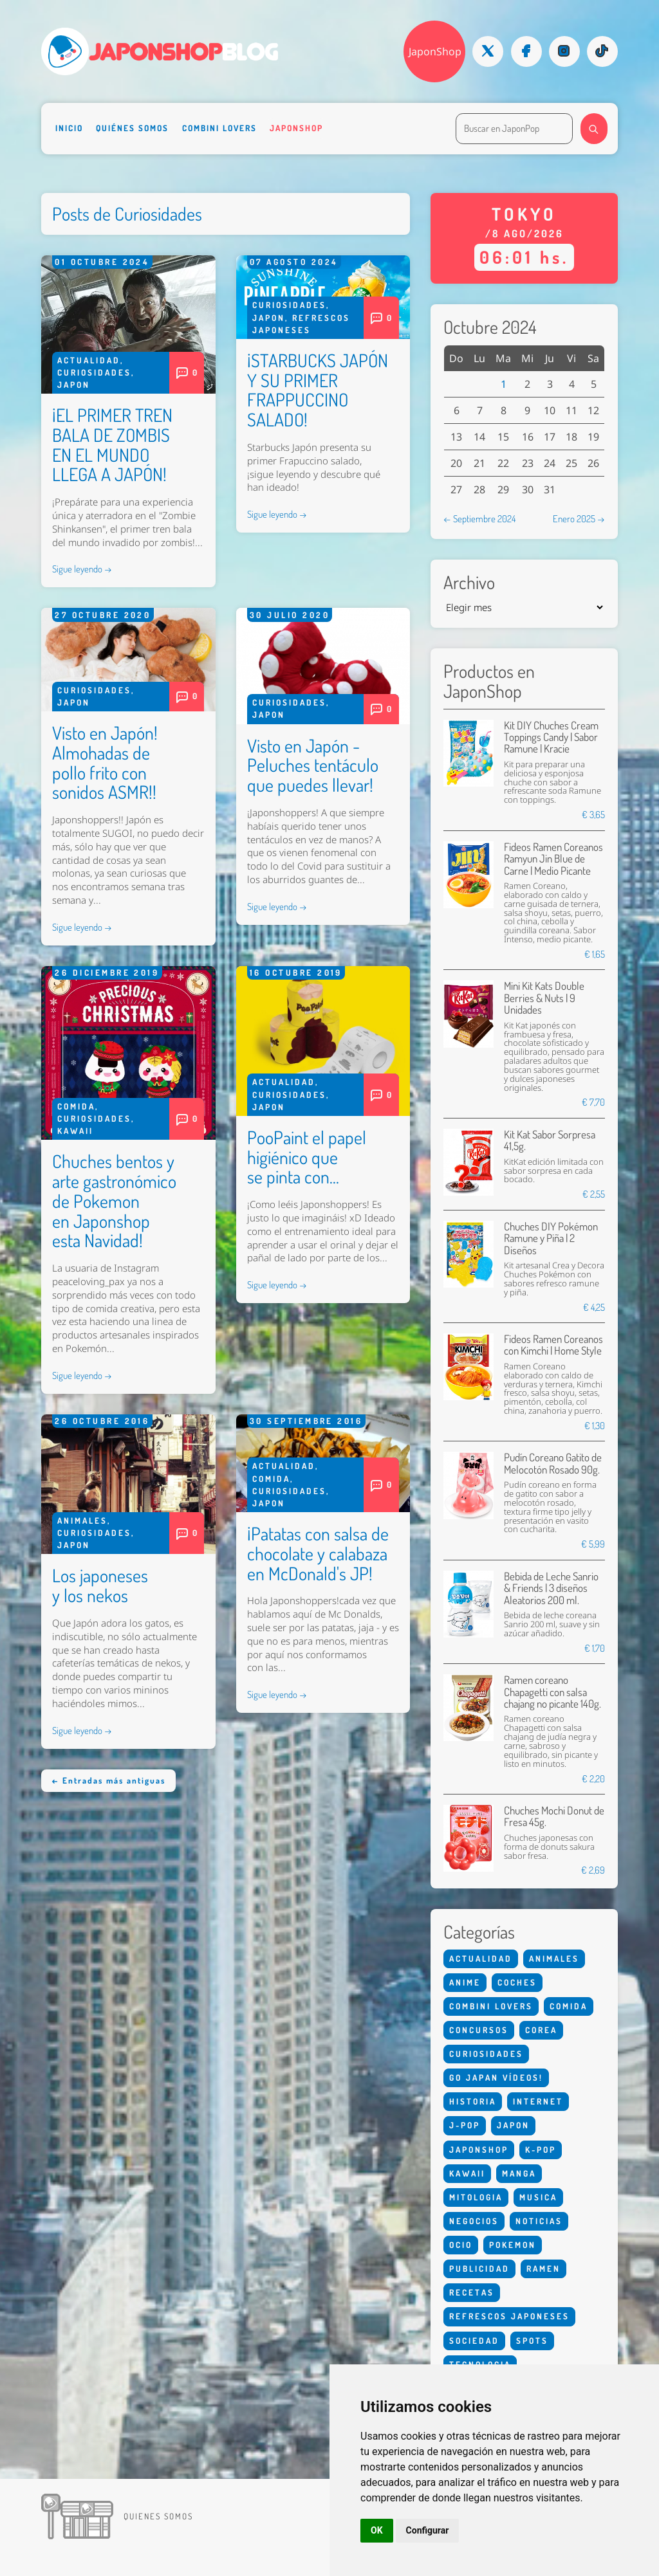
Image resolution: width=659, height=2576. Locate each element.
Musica (538, 2197)
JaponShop (435, 51)
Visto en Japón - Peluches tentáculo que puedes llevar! (312, 765)
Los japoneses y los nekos (100, 1585)
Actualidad (88, 360)
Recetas (471, 2292)
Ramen (543, 2268)
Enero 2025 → (579, 518)
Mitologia (476, 2197)
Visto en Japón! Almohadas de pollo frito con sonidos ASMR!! (105, 762)
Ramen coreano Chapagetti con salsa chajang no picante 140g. (552, 1691)
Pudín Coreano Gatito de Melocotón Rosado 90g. (553, 1462)
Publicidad (479, 2268)
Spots (532, 2340)
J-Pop (464, 2125)
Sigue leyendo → (82, 568)
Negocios (474, 2221)
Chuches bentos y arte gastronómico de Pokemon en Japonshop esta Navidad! (114, 1200)
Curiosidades (94, 372)
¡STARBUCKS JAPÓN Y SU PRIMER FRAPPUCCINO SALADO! (317, 390)
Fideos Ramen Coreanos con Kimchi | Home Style (553, 1344)
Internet (538, 2101)
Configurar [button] (427, 2530)
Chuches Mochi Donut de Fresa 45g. (554, 1816)
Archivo (469, 582)
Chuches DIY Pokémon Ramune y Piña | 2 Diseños (551, 1238)
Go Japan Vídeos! (496, 2077)
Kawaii (75, 1131)
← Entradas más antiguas (108, 1780)
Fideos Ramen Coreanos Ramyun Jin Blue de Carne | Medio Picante (553, 858)
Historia (472, 2101)
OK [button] (377, 2530)
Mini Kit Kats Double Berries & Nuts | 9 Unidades (544, 997)
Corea (541, 2030)
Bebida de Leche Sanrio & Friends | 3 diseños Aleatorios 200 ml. (551, 1588)
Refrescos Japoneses (509, 2316)
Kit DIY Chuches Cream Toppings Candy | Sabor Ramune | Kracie (551, 737)
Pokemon (512, 2245)
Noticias (538, 2221)
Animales (82, 1520)
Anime (465, 1982)
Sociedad (474, 2340)
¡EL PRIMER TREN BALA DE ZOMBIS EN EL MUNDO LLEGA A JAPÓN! (112, 444)
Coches (517, 1982)
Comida (76, 1106)
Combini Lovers (219, 128)
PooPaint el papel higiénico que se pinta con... (306, 1157)
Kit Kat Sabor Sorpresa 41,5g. (549, 1140)
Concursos (478, 2030)
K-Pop (540, 2149)
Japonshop (296, 128)
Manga (519, 2173)
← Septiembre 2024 (479, 518)
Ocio (460, 2245)
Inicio (69, 128)
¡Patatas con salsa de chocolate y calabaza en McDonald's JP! (318, 1553)
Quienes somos (158, 2516)
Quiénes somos (132, 128)
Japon (73, 384)
